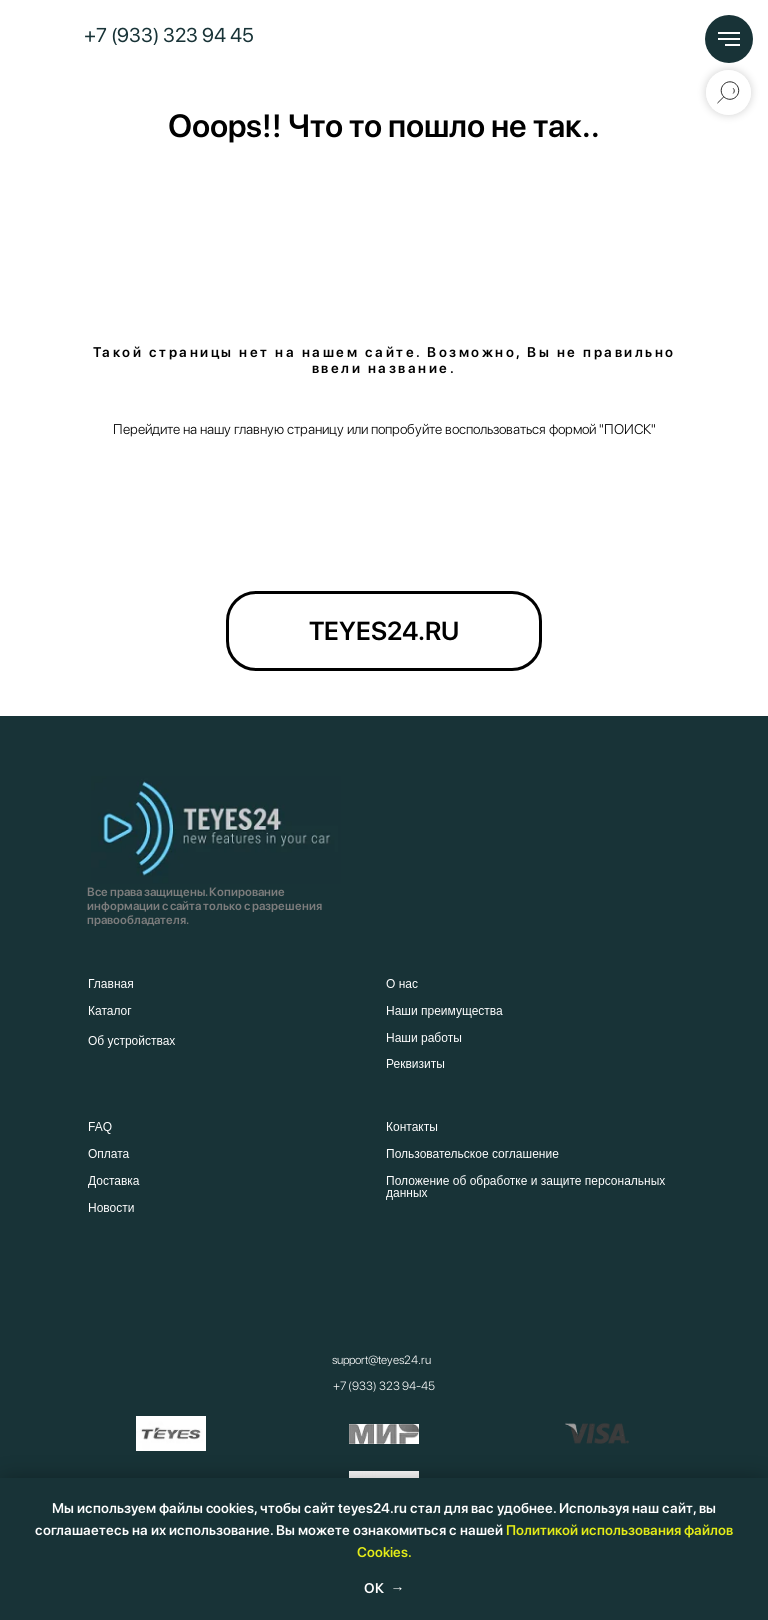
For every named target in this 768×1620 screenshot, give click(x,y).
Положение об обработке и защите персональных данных (525, 1187)
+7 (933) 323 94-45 (384, 1386)
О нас (402, 984)
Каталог (110, 1011)
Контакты (412, 1127)
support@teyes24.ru (381, 1360)
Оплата (108, 1154)
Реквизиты (415, 1064)
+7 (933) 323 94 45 (169, 35)
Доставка (114, 1181)
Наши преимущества (444, 1011)
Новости (111, 1208)
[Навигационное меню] (729, 39)
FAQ (100, 1127)
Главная (111, 984)
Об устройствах (131, 1041)
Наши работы (424, 1038)
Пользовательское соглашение (472, 1154)
